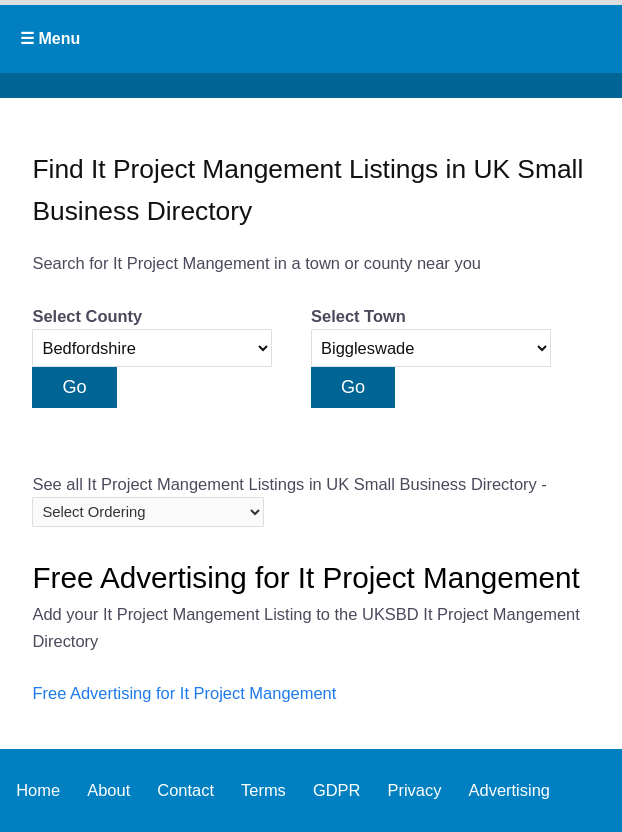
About (108, 790)
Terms (263, 790)
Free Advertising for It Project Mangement (184, 693)
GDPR (337, 790)
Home (38, 790)
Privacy (414, 790)
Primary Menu (311, 39)
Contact (185, 790)
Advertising (509, 790)
